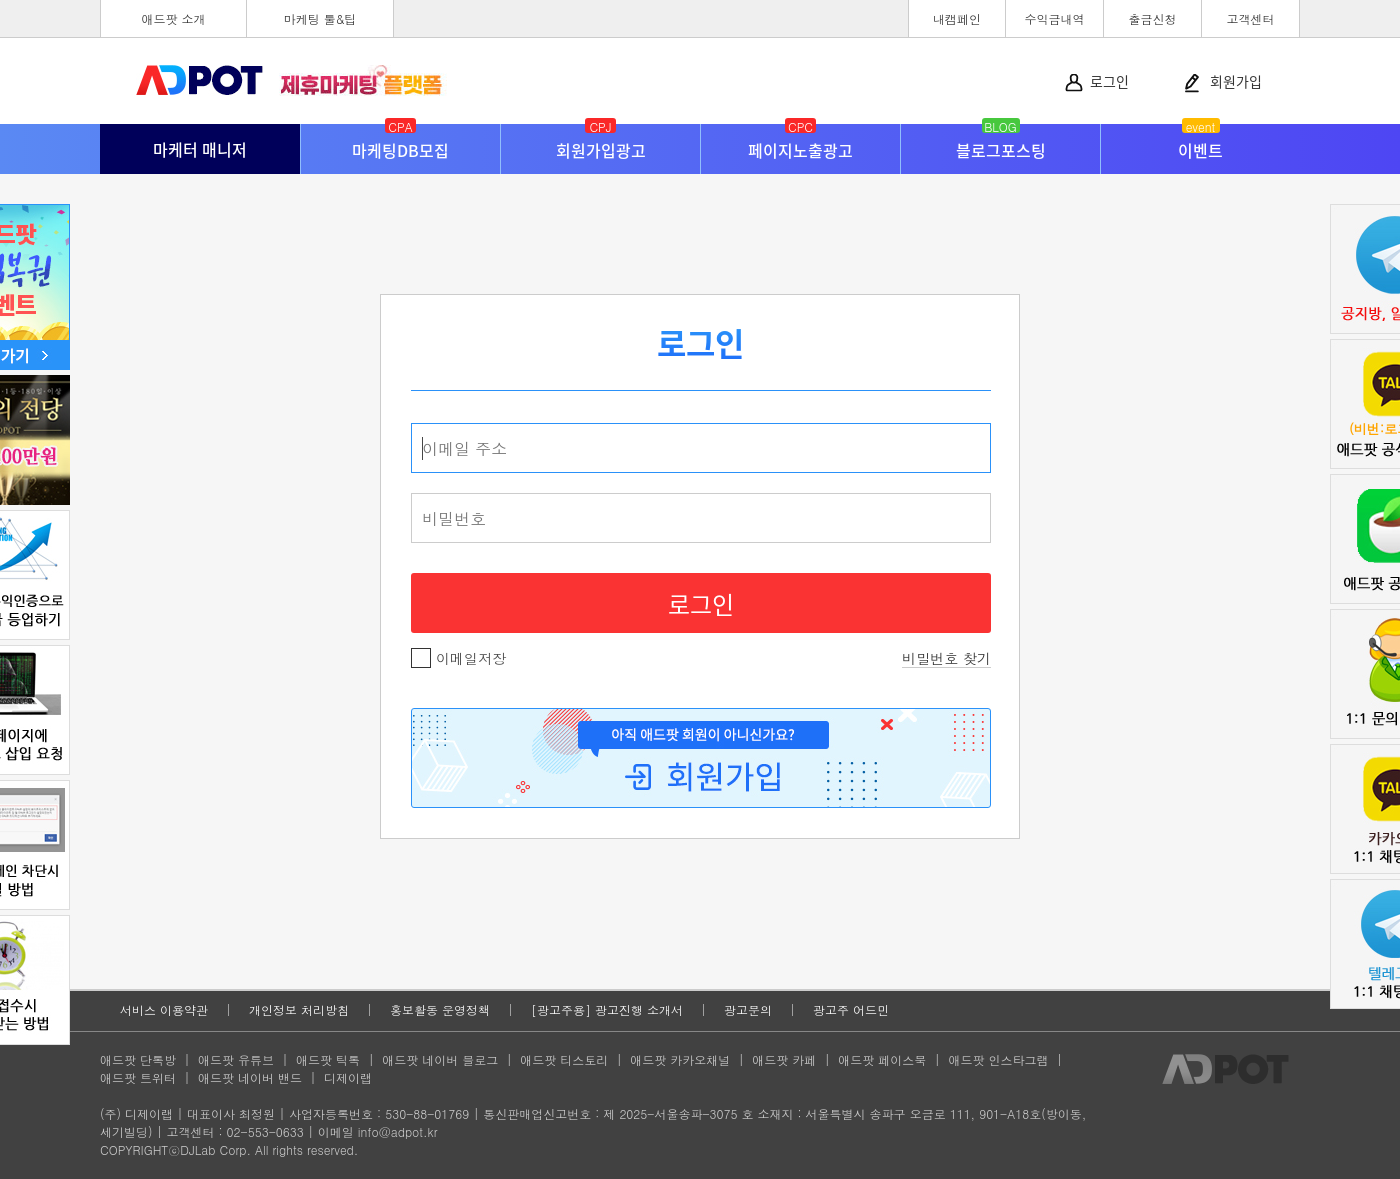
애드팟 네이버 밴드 (250, 1077)
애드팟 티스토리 (564, 1059)
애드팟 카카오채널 (680, 1059)
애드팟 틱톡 (328, 1059)
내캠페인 (957, 18)
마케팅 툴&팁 (320, 18)
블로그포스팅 (1001, 143)
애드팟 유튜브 (236, 1059)
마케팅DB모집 (400, 143)
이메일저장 (458, 658)
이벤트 (1200, 143)
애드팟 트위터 (138, 1077)
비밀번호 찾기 (946, 658)
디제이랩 (348, 1077)
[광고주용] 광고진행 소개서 (607, 1010)
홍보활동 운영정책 (440, 1010)
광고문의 (748, 1010)
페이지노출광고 (800, 143)
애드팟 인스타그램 (998, 1059)
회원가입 (1236, 81)
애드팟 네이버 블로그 (440, 1059)
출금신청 (1153, 18)
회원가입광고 (601, 143)
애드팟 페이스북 (882, 1059)
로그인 (1109, 81)
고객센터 (1251, 18)
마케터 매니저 (200, 149)
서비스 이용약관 (164, 1010)
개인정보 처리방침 (299, 1010)
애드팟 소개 (173, 18)
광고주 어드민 (851, 1010)
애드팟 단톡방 (138, 1059)
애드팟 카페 (784, 1059)
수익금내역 (1055, 18)
